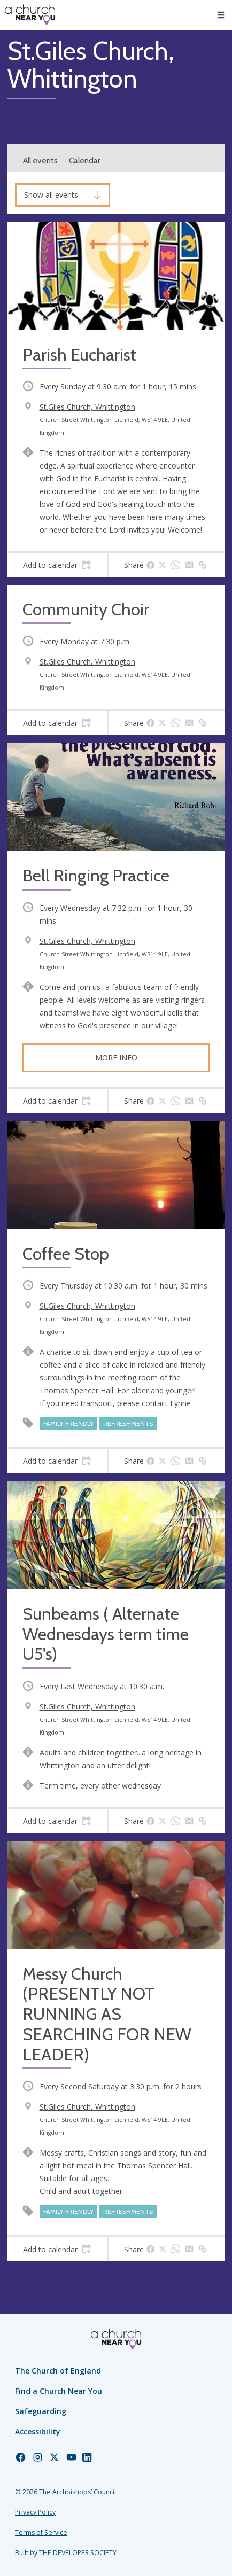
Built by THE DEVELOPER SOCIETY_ (67, 2552)
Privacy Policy (35, 2512)
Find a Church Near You (58, 2391)
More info (116, 1057)
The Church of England (58, 2371)
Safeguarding (40, 2411)
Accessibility (37, 2431)
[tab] (57, 565)
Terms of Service (41, 2532)
